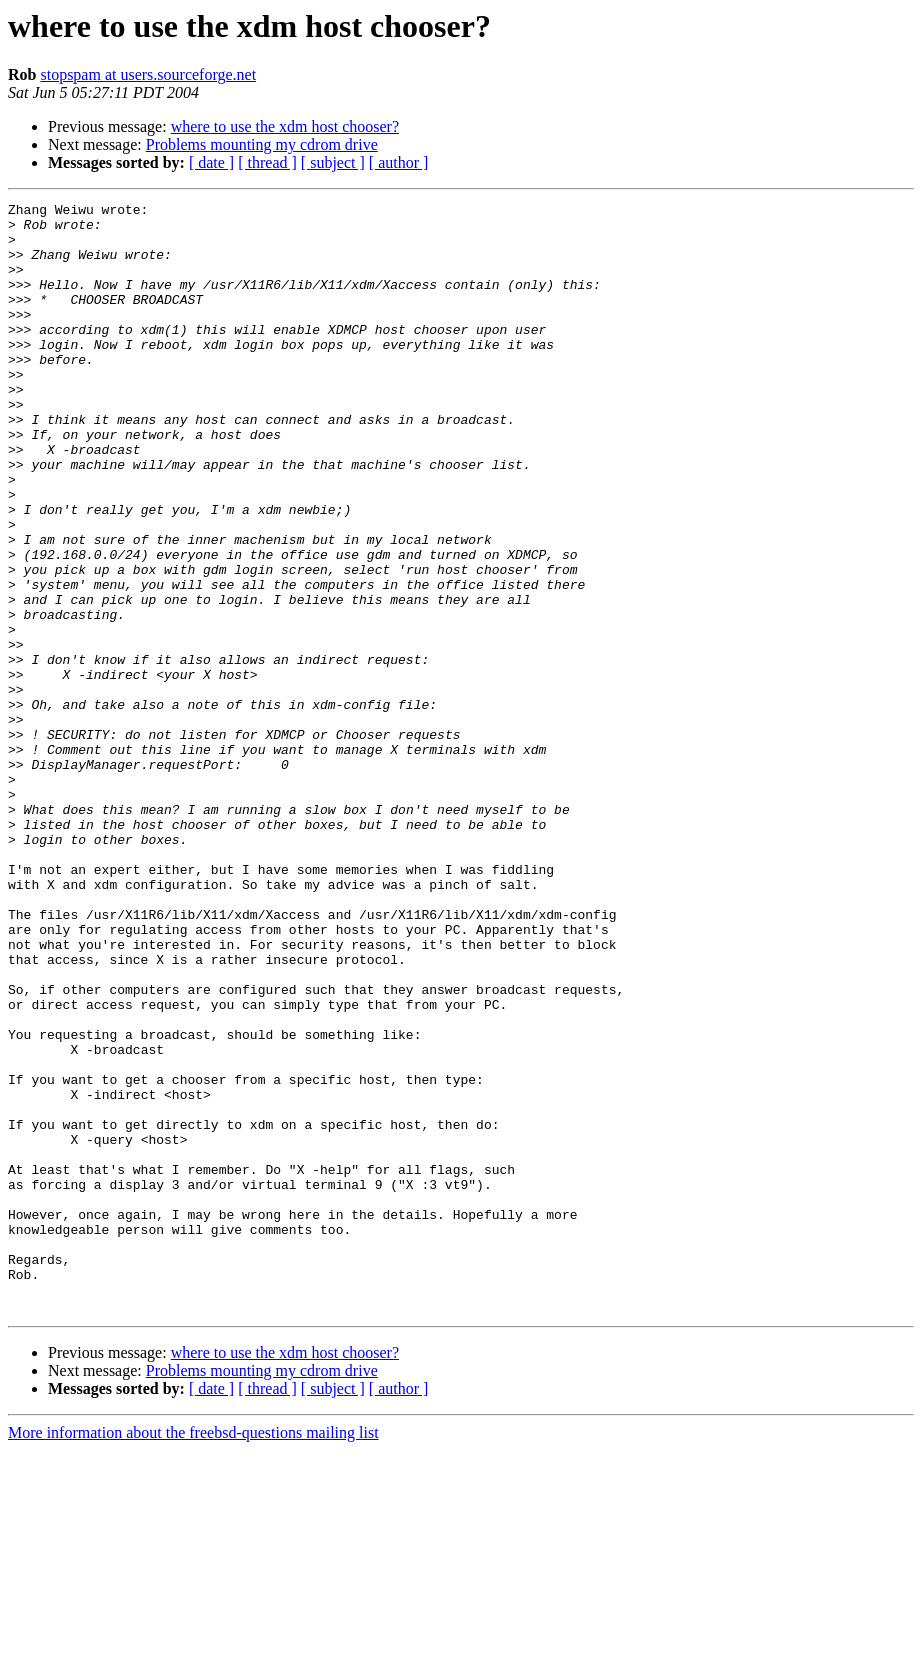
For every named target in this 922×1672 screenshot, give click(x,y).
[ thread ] (267, 162)
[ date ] (211, 162)
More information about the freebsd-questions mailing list (193, 1654)
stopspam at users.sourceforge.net (148, 74)
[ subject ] (333, 162)
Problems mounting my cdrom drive (262, 144)
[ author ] (399, 162)
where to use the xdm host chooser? (285, 126)
